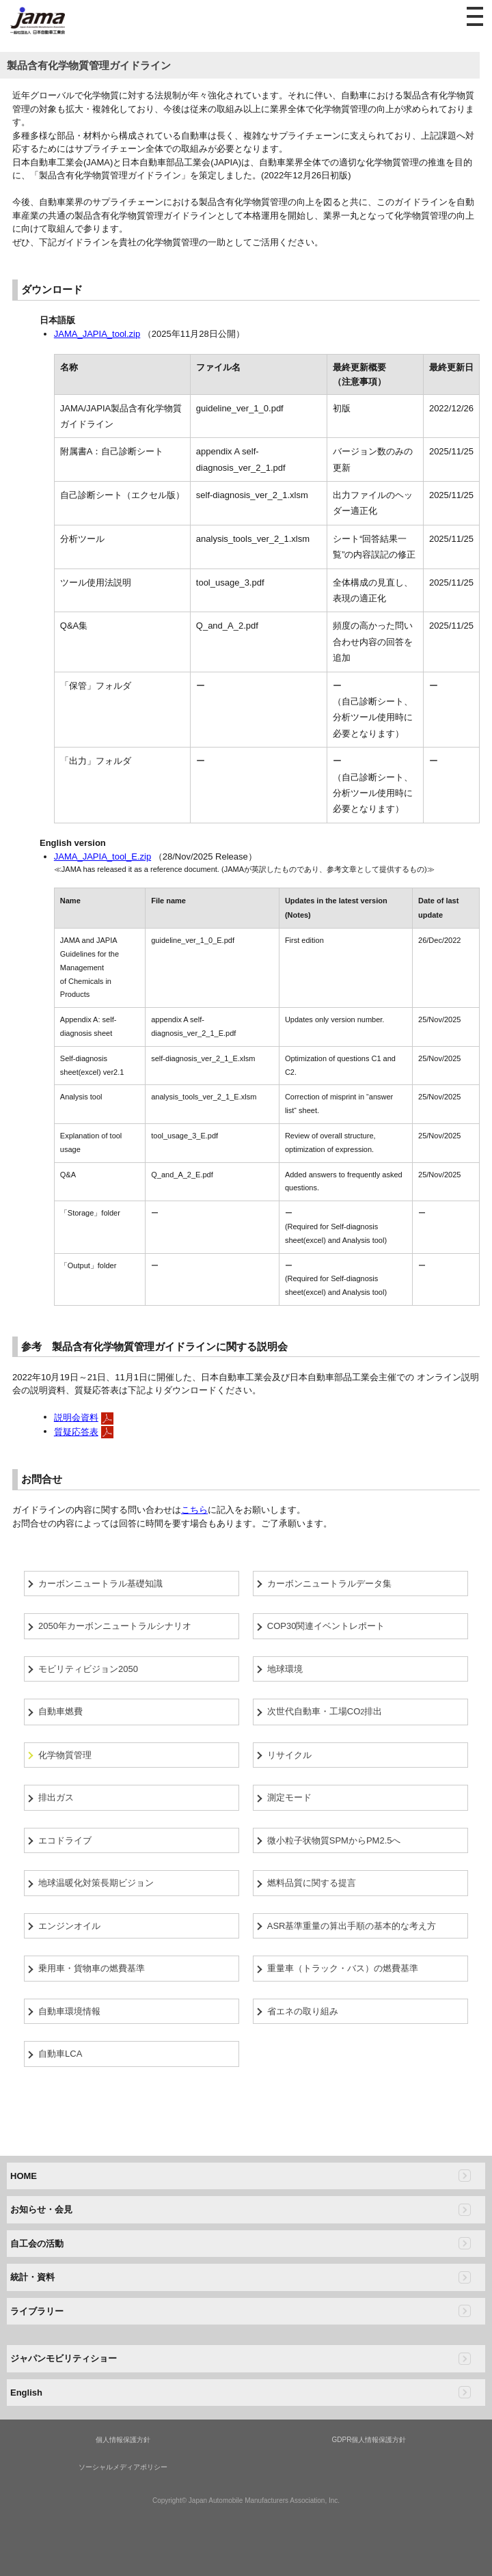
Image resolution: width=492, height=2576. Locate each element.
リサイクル (289, 1755)
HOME (23, 2176)
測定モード (289, 1797)
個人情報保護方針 (123, 2439)
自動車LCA (60, 2054)
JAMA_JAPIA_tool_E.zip (102, 856)
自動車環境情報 (69, 2011)
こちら (194, 1510)
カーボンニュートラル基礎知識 (100, 1583)
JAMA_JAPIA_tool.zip (97, 334)
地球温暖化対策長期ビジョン (96, 1883)
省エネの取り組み (302, 2011)
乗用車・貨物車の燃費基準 (91, 1968)
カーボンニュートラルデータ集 (329, 1583)
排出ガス (56, 1797)
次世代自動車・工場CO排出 (325, 1711)
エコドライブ (65, 1840)
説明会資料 (76, 1417)
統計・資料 (32, 2277)
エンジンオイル (69, 1926)
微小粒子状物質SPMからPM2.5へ (334, 1840)
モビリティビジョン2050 (88, 1669)
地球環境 (285, 1669)
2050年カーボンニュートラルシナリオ (114, 1626)
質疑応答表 (76, 1432)
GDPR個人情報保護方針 (369, 2439)
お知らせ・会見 (41, 2209)
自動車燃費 (60, 1711)
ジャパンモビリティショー (63, 2358)
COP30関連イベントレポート (326, 1626)
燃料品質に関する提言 (311, 1883)
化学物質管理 (65, 1755)
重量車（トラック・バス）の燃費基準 (342, 1968)
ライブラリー (37, 2311)
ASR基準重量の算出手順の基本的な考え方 (352, 1926)
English (26, 2392)
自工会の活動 (37, 2243)
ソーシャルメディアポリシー (123, 2467)
